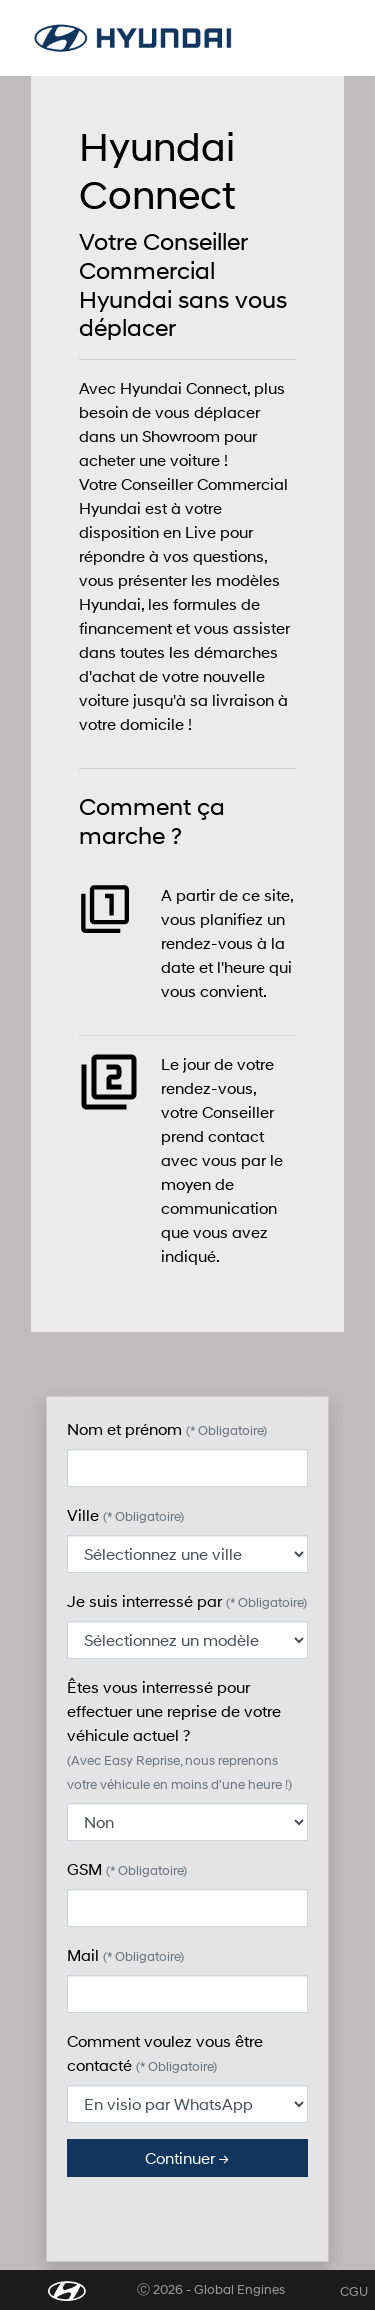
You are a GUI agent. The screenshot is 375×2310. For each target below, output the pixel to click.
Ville (125, 1514)
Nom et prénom (167, 1428)
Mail (125, 1954)
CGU (354, 2291)
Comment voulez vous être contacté (165, 2052)
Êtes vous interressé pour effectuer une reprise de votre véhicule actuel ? (179, 1734)
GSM (127, 1868)
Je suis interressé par (187, 1600)
